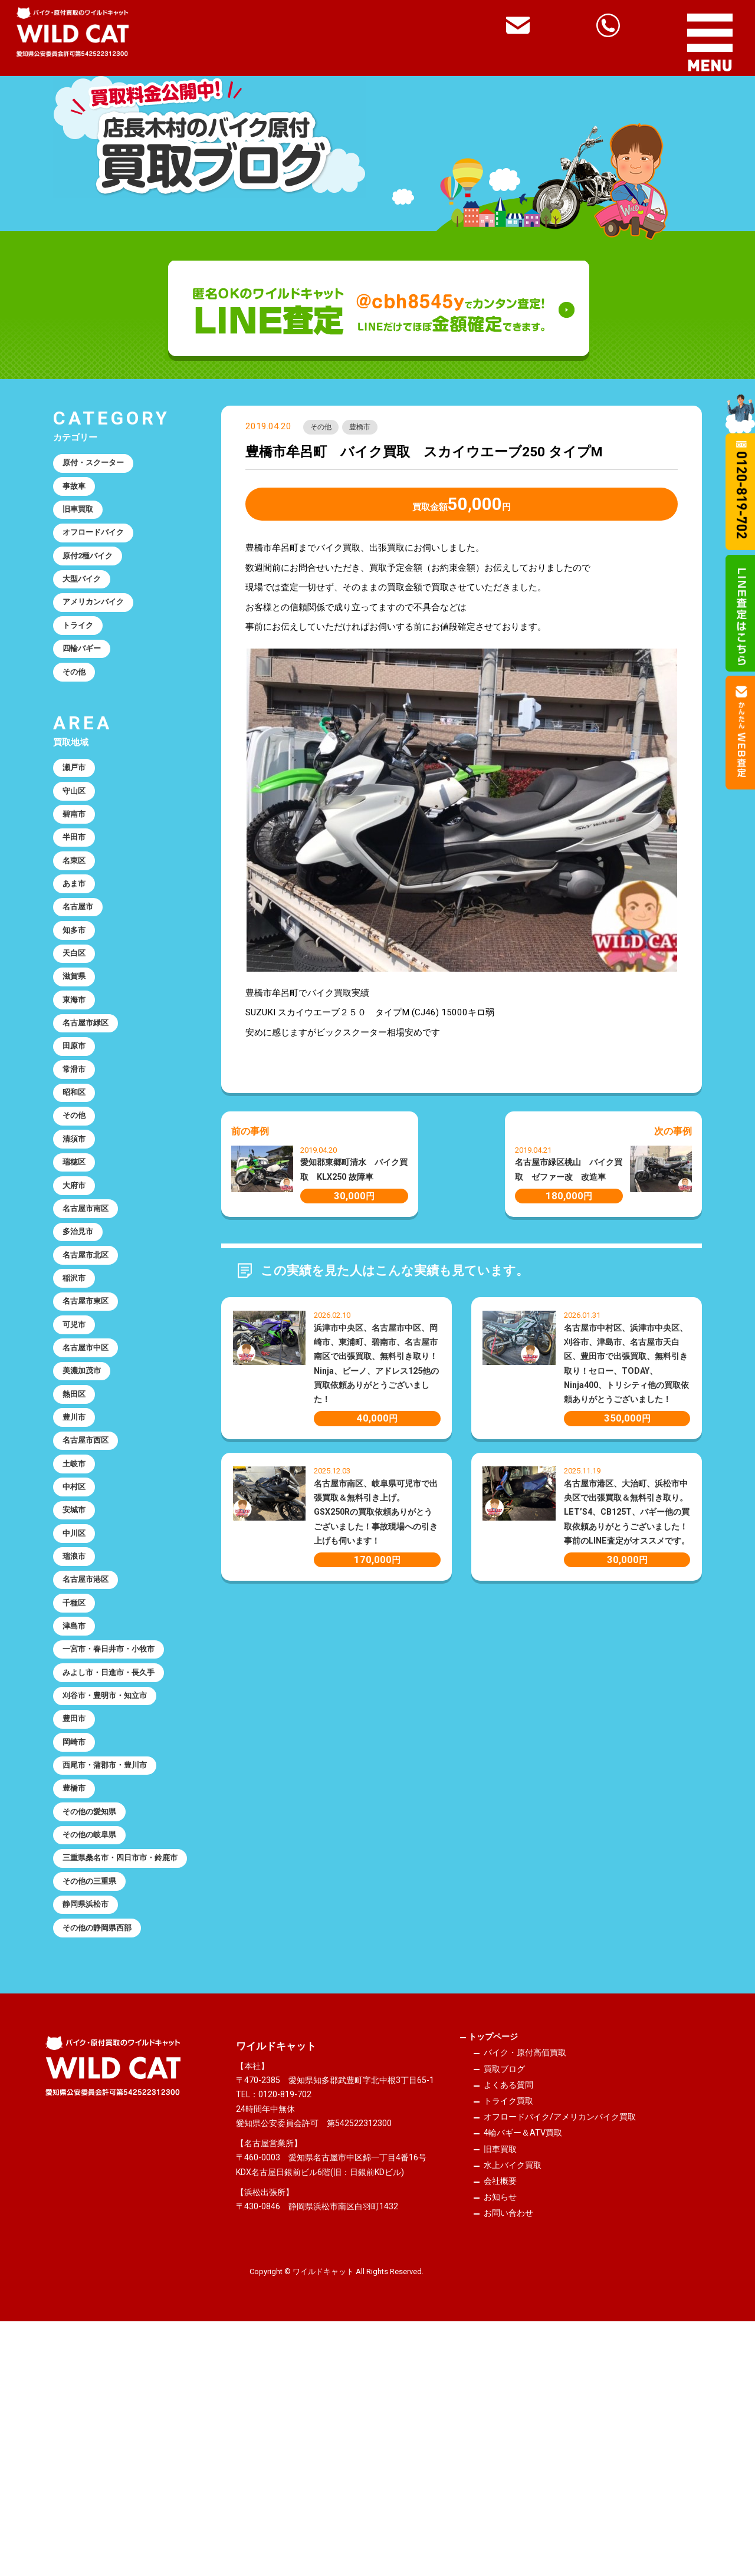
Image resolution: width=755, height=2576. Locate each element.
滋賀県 (77, 1047)
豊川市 (77, 1556)
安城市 (77, 1664)
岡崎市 (77, 1931)
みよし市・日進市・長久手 (117, 1851)
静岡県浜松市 (90, 2133)
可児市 (77, 1449)
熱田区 (77, 1529)
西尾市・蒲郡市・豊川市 (112, 1958)
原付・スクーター (99, 465)
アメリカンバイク (99, 625)
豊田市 (77, 1905)
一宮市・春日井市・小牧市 (117, 1825)
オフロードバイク (99, 545)
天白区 (77, 1020)
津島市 (77, 1797)
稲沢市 (77, 1395)
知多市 (77, 993)
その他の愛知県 (95, 2012)
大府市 (77, 1288)
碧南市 (77, 859)
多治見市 (81, 1342)
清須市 (77, 1234)
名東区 (77, 913)
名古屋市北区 (90, 1369)
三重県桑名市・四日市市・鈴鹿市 (121, 2073)
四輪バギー (86, 679)
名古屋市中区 (90, 1475)
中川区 (77, 1690)
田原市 (77, 1127)
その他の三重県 (95, 2107)
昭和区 (77, 1181)
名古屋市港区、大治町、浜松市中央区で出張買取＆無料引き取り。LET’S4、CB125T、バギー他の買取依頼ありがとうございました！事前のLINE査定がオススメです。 (627, 1515)
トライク (81, 652)
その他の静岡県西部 (103, 2161)
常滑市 (77, 1154)
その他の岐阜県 (95, 2039)
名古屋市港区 (90, 1744)
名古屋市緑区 (90, 1100)
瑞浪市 (77, 1717)
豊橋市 (369, 428)
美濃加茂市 (86, 1503)
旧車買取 (81, 519)
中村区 (77, 1636)
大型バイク (86, 599)
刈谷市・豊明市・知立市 (112, 1878)
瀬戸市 (77, 806)
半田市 (77, 886)
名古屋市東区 (90, 1422)
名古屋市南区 (90, 1315)
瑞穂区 (77, 1261)
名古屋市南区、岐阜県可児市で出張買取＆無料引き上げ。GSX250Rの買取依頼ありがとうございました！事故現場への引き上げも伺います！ (376, 1515)
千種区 (77, 1771)
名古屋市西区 (90, 1583)
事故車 (77, 491)
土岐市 (77, 1610)
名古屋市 (81, 967)
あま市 (77, 940)
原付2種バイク (93, 572)
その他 (323, 428)
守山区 (77, 832)
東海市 (77, 1073)
